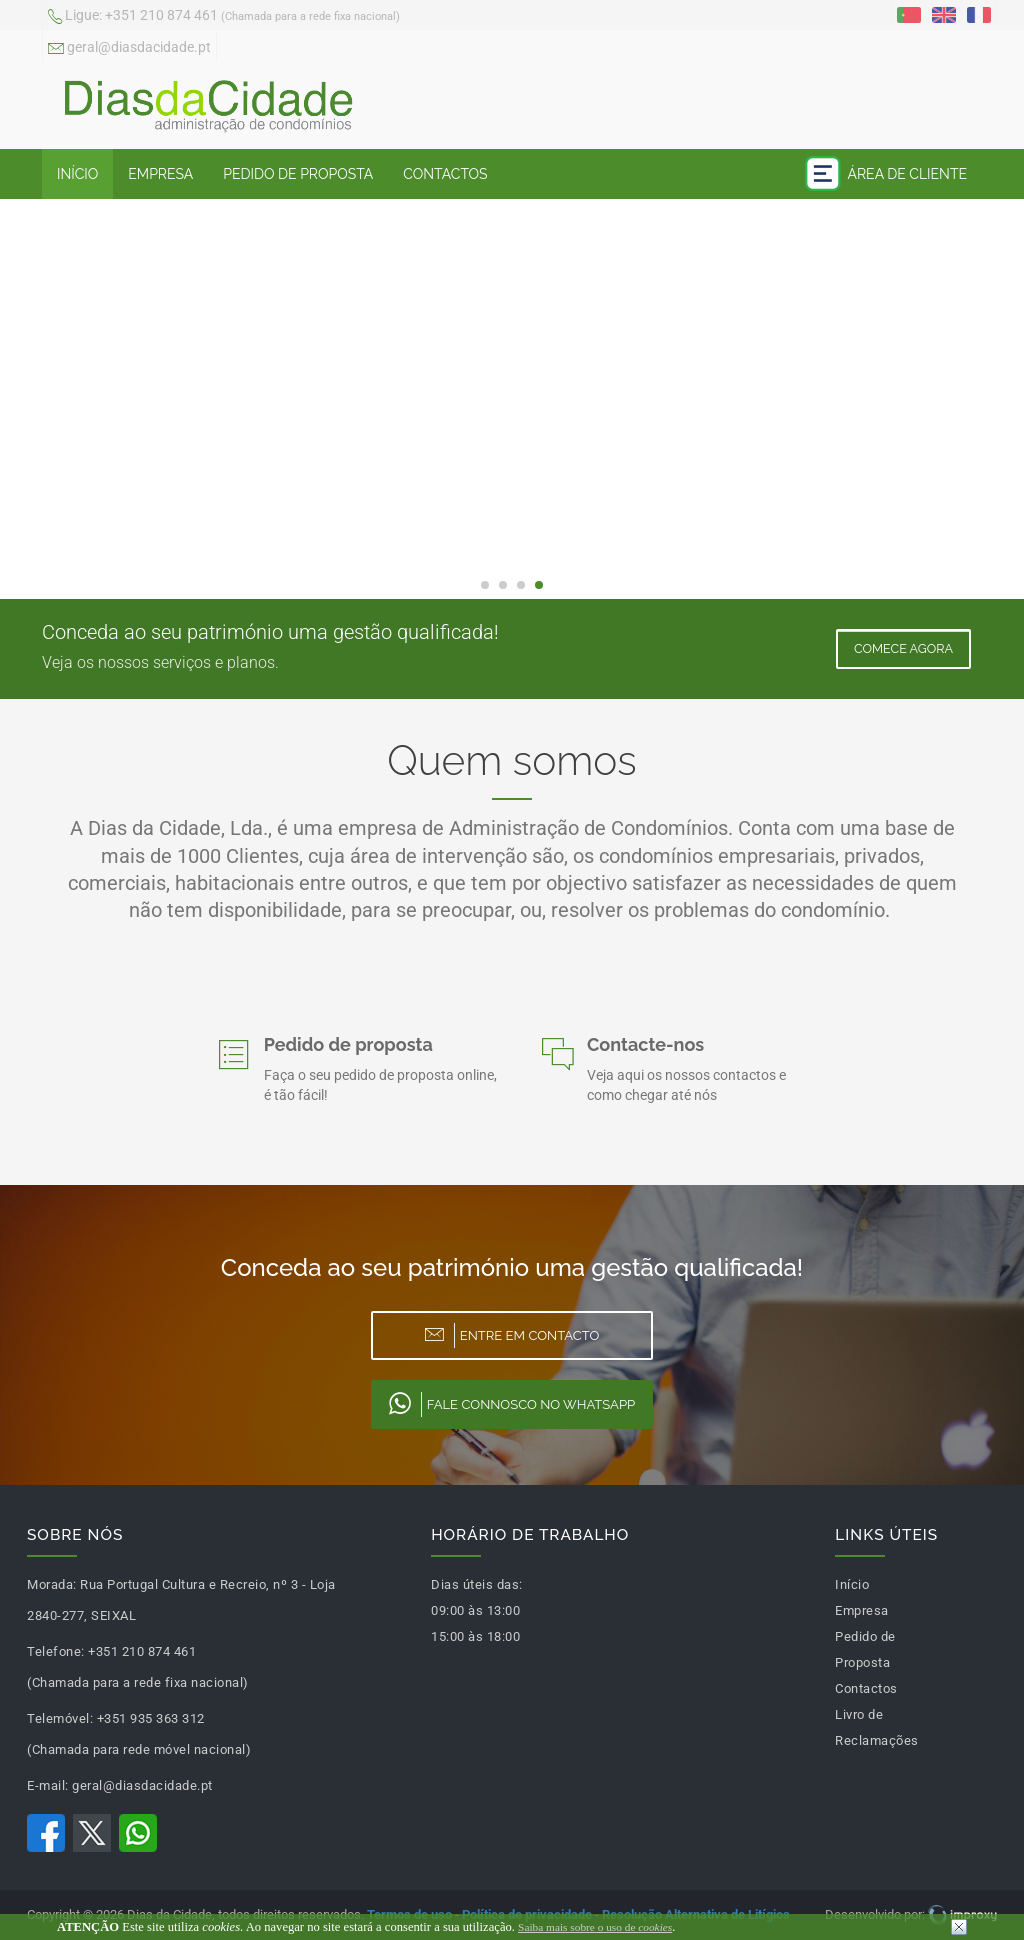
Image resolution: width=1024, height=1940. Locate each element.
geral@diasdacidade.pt (129, 49)
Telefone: (56, 1651)
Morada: (52, 1584)
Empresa (160, 174)
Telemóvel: (60, 1718)
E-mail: (48, 1785)
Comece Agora (903, 648)
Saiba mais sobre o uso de (595, 1927)
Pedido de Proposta (298, 174)
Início (77, 174)
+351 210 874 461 (224, 17)
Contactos (445, 174)
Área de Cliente (886, 173)
